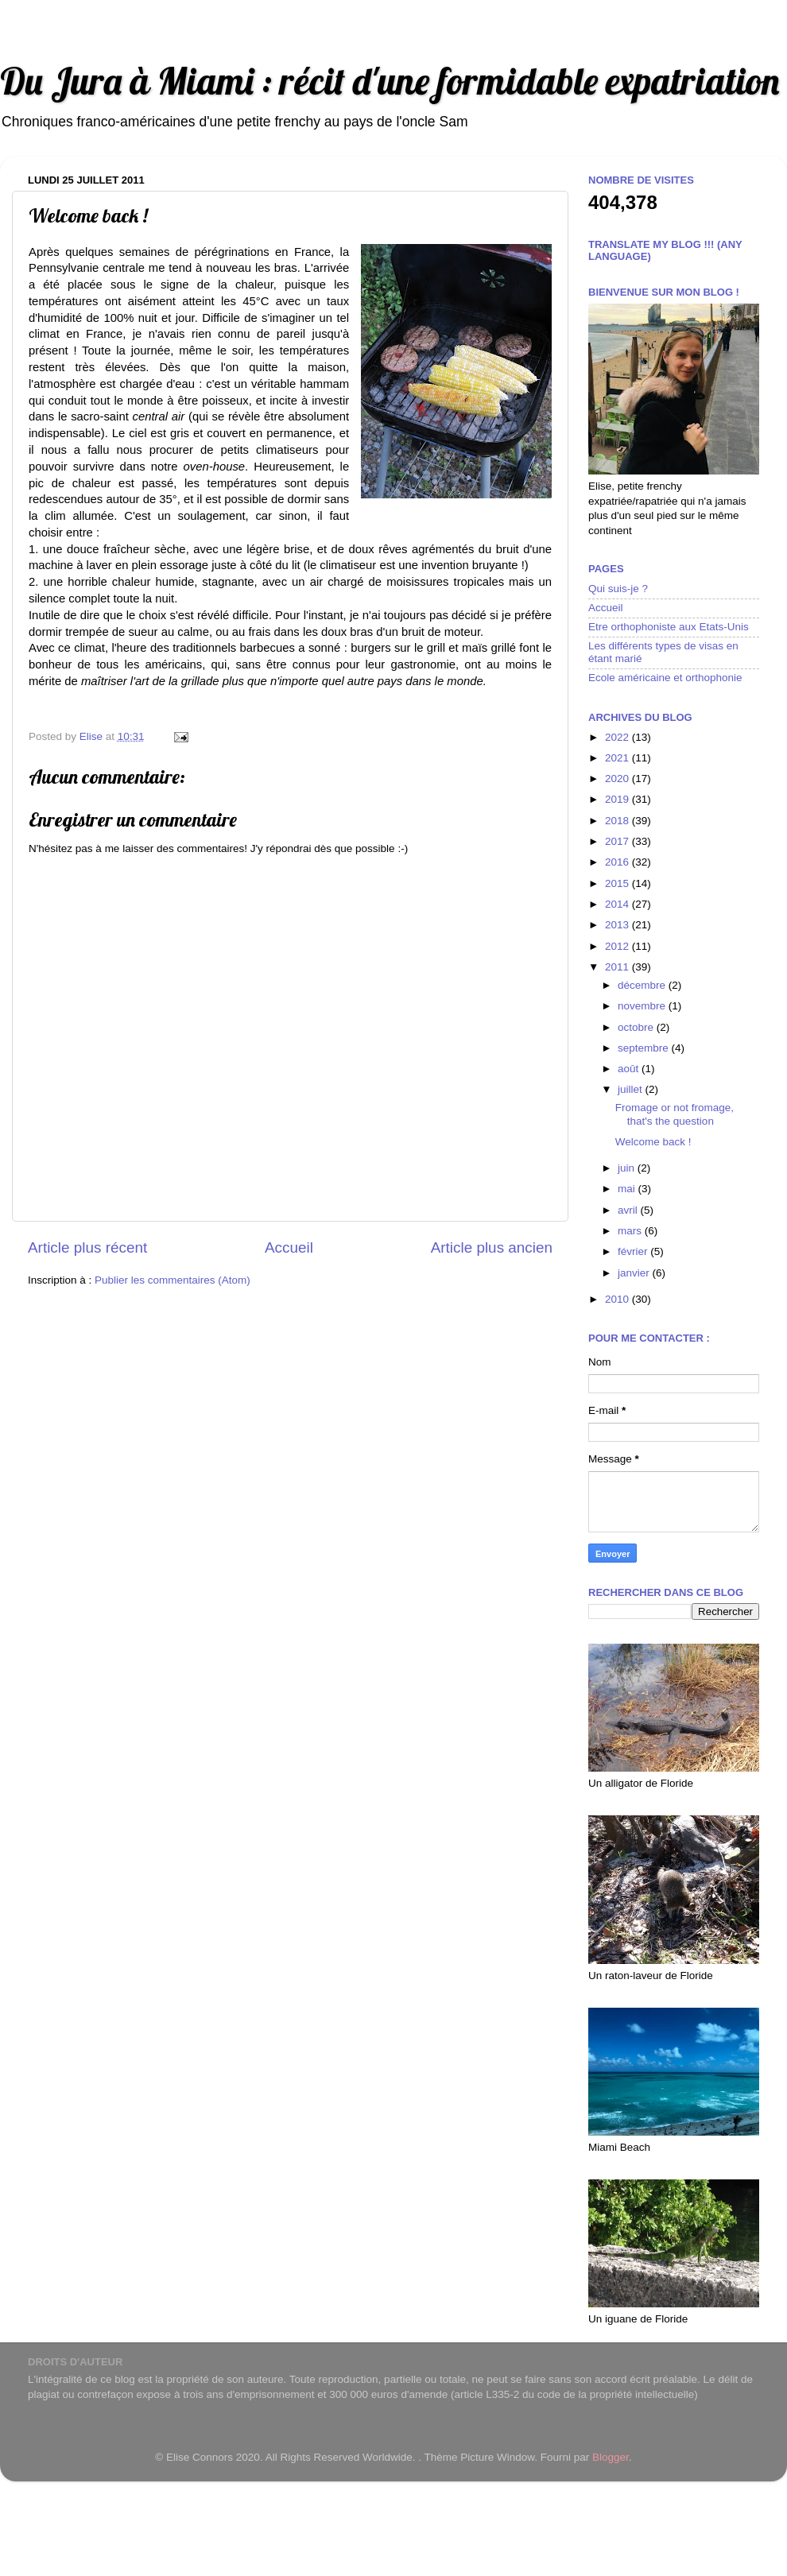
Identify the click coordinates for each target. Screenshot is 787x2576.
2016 (618, 862)
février (634, 1251)
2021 (618, 758)
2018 (618, 821)
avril (629, 1210)
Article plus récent (87, 1247)
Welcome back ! (653, 1142)
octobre (637, 1027)
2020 (618, 778)
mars (631, 1231)
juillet (631, 1089)
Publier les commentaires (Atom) (172, 1280)
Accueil (289, 1247)
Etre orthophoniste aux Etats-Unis (668, 627)
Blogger (610, 2457)
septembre (645, 1048)
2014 (618, 904)
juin (628, 1168)
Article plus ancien (491, 1247)
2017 (618, 841)
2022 (618, 737)
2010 (618, 1299)
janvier (635, 1273)
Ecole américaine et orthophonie (665, 678)
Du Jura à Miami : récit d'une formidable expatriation (389, 80)
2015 (618, 883)
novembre (643, 1006)
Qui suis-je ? (618, 589)
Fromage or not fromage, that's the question (674, 1114)
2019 (618, 799)
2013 (618, 925)
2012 (618, 946)
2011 (618, 967)
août (630, 1069)
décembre (643, 985)
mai (628, 1189)
